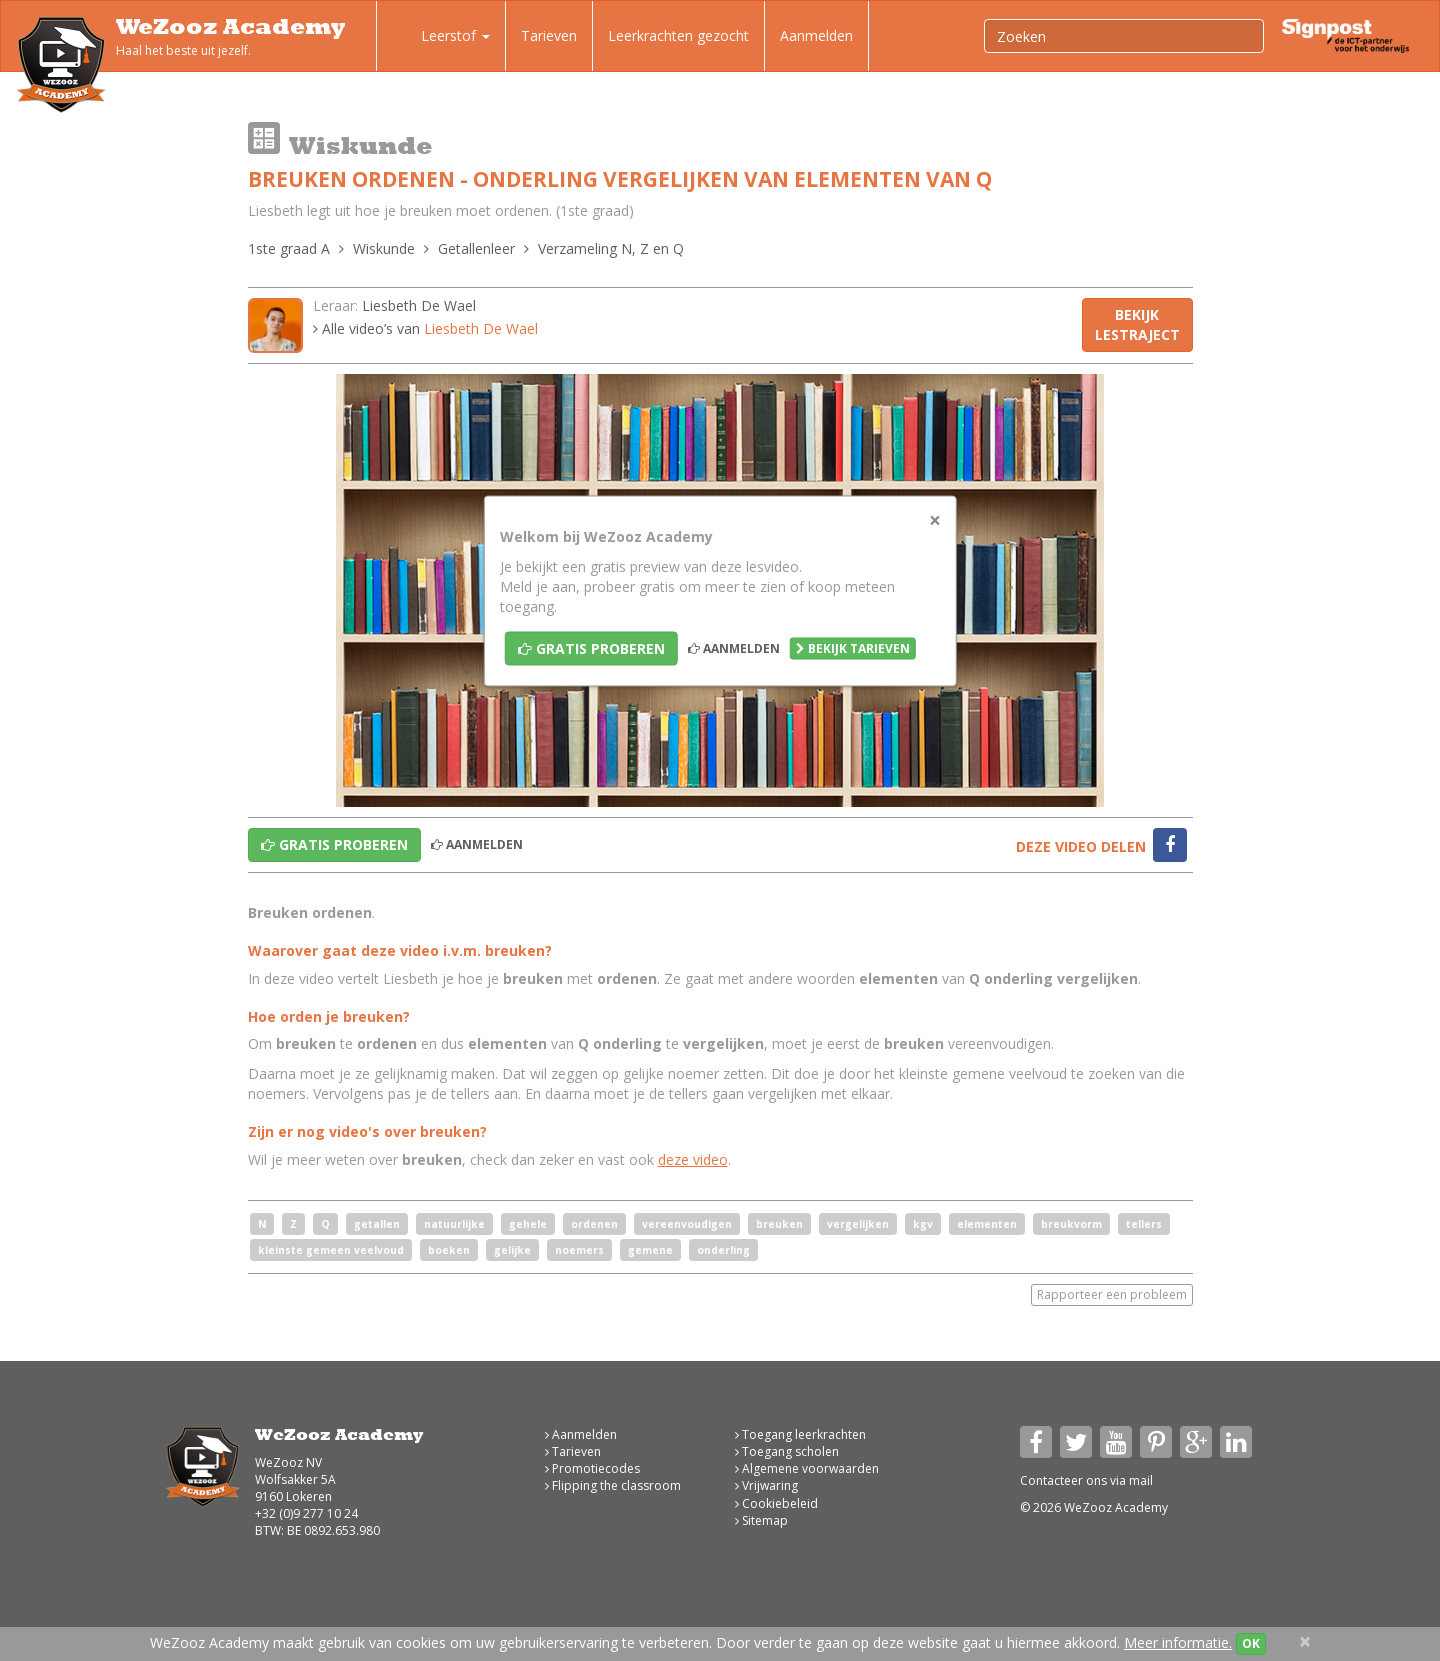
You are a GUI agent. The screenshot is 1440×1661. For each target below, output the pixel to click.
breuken (779, 1224)
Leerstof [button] (441, 38)
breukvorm (1071, 1224)
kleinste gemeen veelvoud (331, 1250)
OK (1251, 1643)
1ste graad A (289, 248)
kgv (923, 1224)
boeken (449, 1250)
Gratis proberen (591, 647)
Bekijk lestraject (1137, 324)
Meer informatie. (1178, 1642)
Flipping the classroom (613, 1485)
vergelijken (858, 1224)
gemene (650, 1250)
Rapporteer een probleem (1112, 1294)
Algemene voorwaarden (807, 1468)
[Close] (935, 519)
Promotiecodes (592, 1468)
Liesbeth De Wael (419, 305)
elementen (987, 1224)
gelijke (512, 1250)
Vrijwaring (766, 1485)
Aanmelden (816, 35)
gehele (528, 1224)
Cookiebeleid (776, 1503)
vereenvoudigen (687, 1224)
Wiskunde (384, 248)
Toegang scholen (787, 1451)
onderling (723, 1250)
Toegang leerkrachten (800, 1434)
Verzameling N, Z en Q (611, 248)
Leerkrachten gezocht (678, 35)
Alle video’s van (425, 328)
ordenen (594, 1224)
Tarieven (549, 35)
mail (1141, 1480)
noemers (579, 1250)
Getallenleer (476, 248)
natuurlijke (454, 1224)
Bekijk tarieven (853, 647)
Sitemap (761, 1520)
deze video (693, 1159)
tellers (1144, 1224)
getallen (377, 1224)
